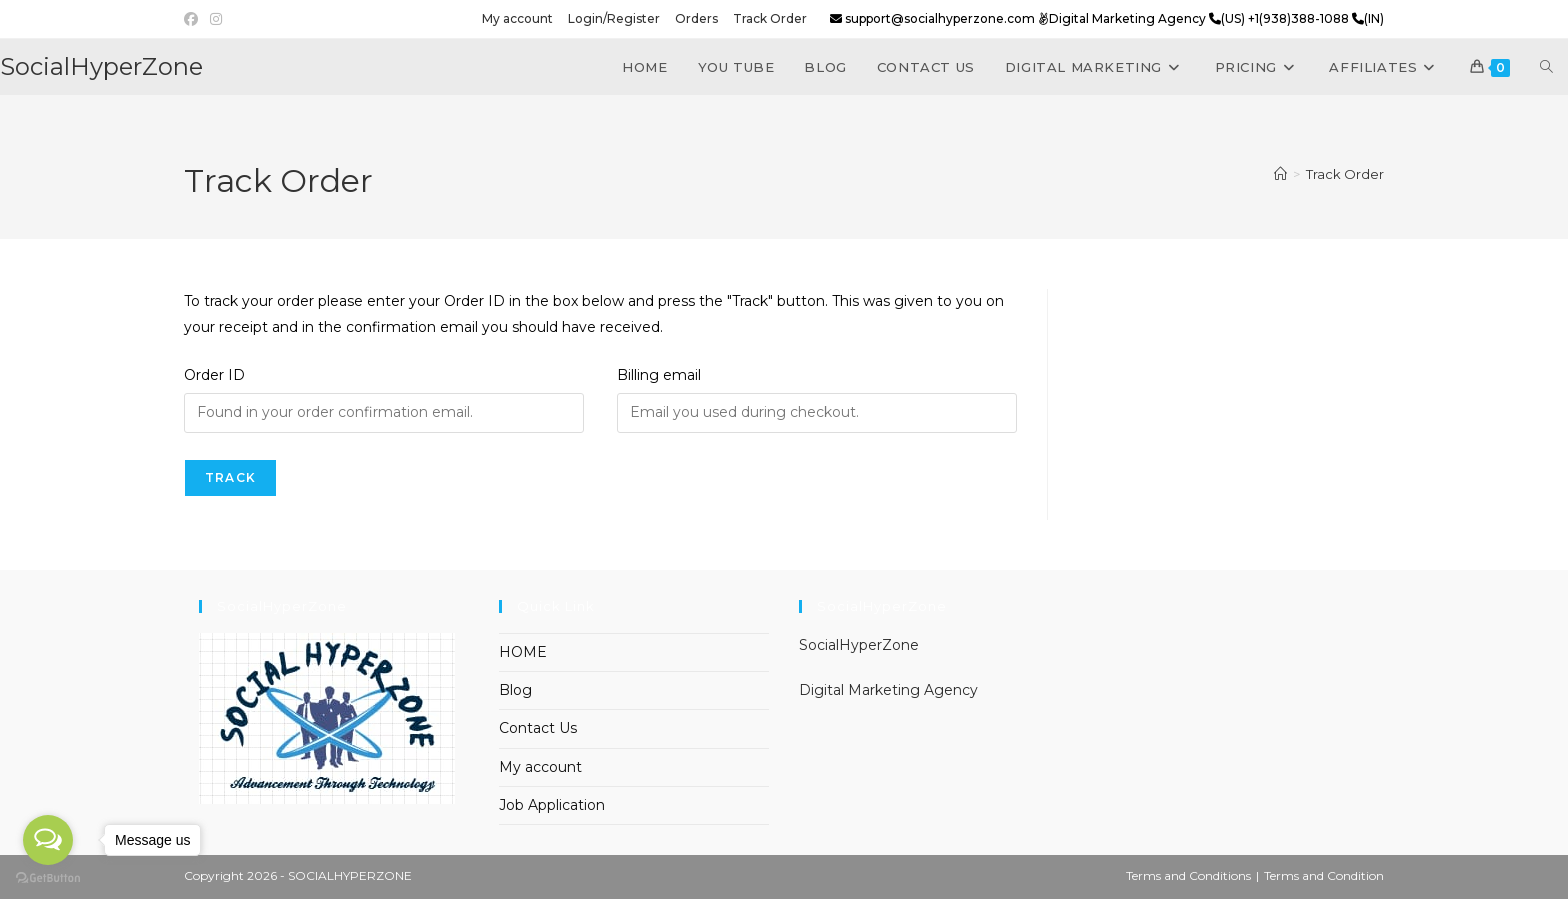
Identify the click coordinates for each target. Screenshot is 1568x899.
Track (230, 477)
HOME (523, 652)
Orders (696, 18)
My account (517, 18)
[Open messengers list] (48, 840)
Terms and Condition (1324, 875)
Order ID (214, 375)
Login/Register (614, 18)
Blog (515, 690)
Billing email (659, 375)
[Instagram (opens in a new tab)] (216, 19)
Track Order (770, 18)
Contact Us (538, 728)
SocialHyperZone (101, 66)
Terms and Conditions (1188, 875)
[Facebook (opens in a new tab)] (194, 19)
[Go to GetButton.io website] (48, 878)
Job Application (552, 805)
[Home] (1280, 174)
